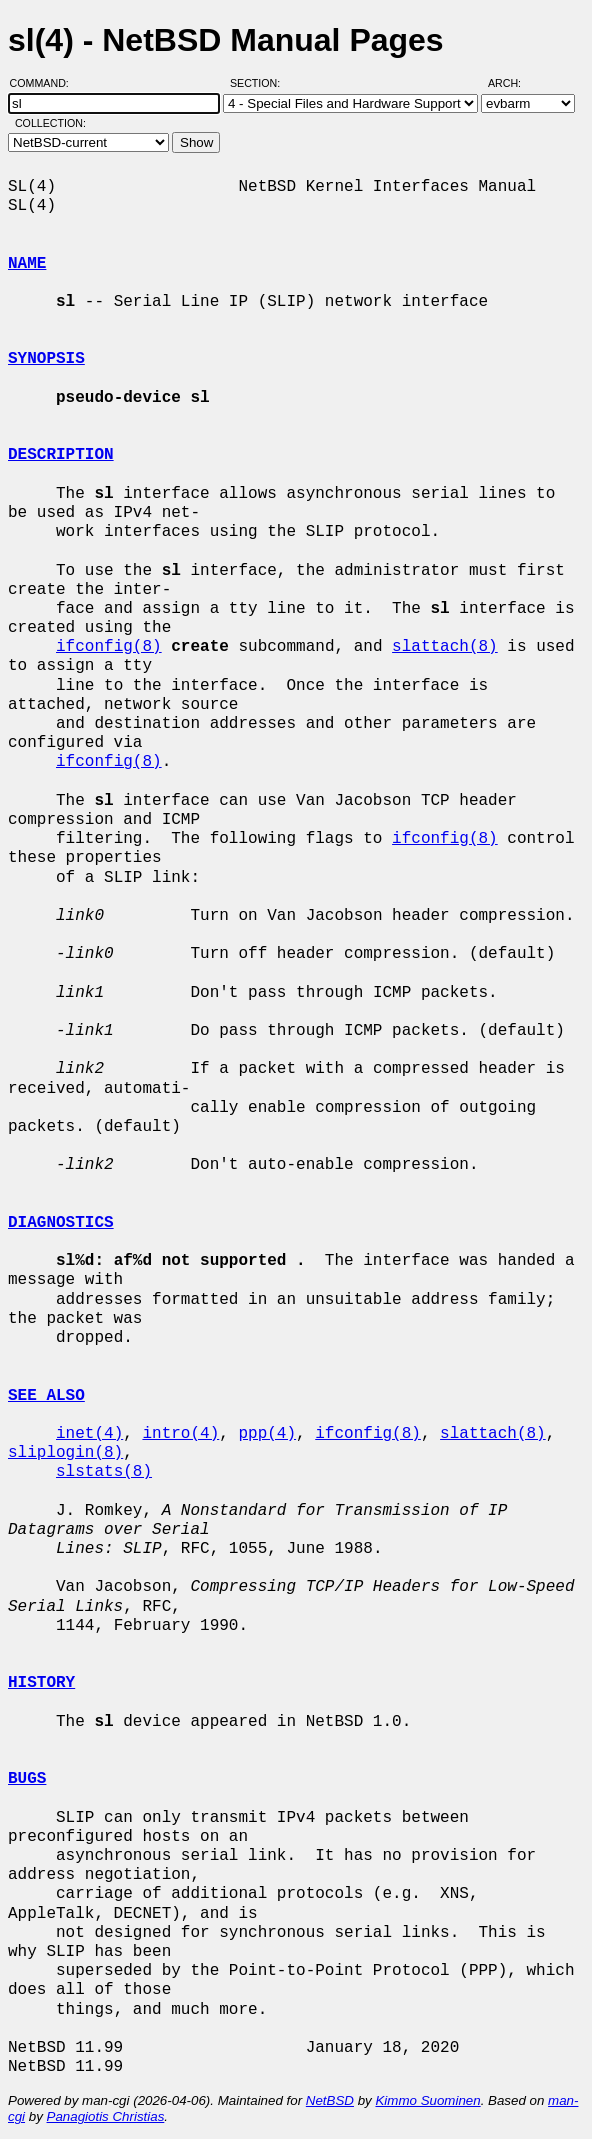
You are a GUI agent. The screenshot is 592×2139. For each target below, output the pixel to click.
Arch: (513, 83)
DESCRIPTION (61, 455)
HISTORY (41, 1683)
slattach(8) (445, 647)
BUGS (27, 1779)
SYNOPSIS (46, 359)
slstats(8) (104, 1472)
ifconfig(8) (109, 647)
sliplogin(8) (65, 1453)
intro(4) (180, 1434)
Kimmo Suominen (427, 2100)
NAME (27, 264)
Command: (45, 83)
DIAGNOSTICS (61, 1223)
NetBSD (330, 2100)
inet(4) (89, 1434)
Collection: (50, 123)
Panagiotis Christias (106, 2116)
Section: (259, 83)
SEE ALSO (46, 1396)
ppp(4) (267, 1434)
